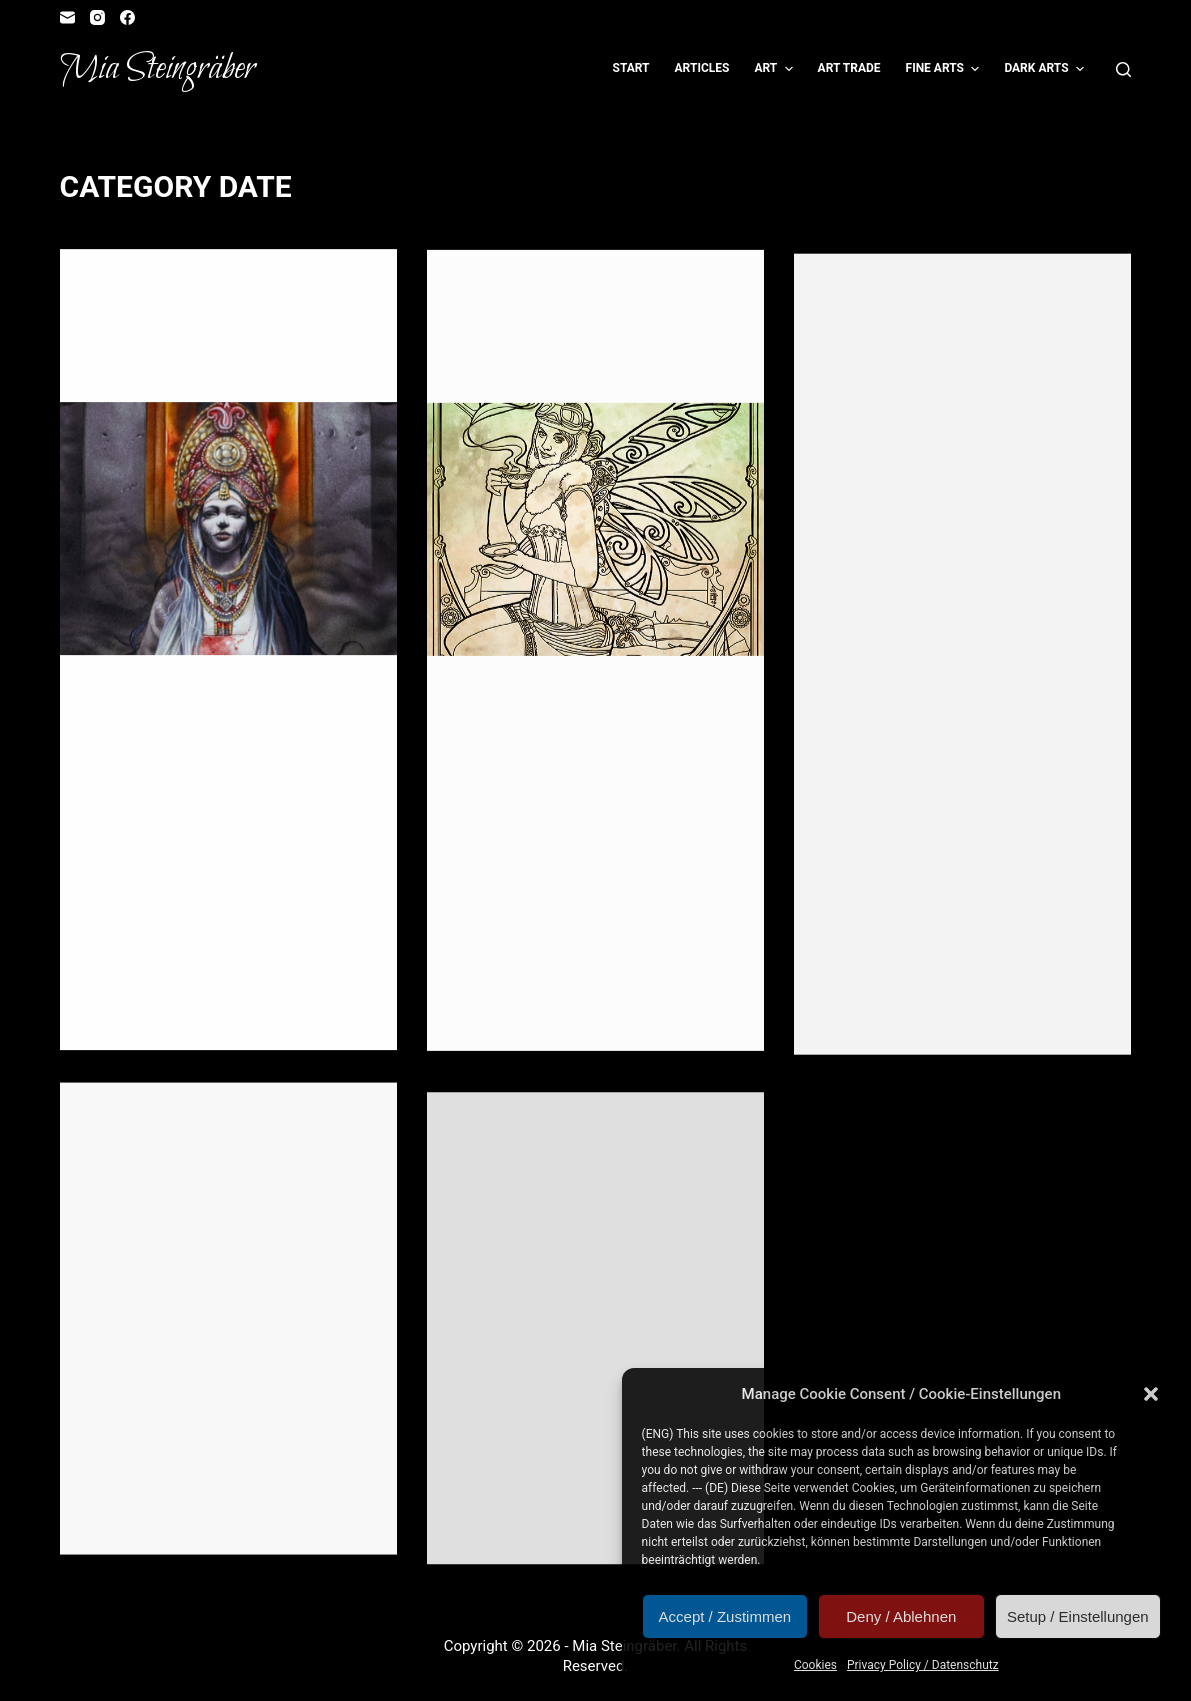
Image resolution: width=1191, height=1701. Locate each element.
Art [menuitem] (775, 69)
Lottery (661, 296)
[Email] (67, 17)
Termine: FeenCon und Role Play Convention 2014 (573, 1276)
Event (142, 290)
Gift (232, 290)
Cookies (815, 1665)
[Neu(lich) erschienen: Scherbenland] (228, 530)
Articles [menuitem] (702, 68)
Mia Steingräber (157, 69)
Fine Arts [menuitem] (945, 69)
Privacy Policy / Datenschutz (923, 1665)
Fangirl (190, 290)
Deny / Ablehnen (901, 1616)
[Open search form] (1123, 69)
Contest (483, 296)
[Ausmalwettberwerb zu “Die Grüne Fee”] (595, 536)
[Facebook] (127, 17)
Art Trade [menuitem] (849, 68)
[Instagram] (97, 17)
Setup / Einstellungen (1078, 1616)
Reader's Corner (142, 308)
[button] (1151, 1394)
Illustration (290, 290)
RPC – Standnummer (196, 1177)
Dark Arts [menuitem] (1046, 69)
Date (104, 290)
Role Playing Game (258, 308)
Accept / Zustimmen (725, 1616)
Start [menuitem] (631, 68)
